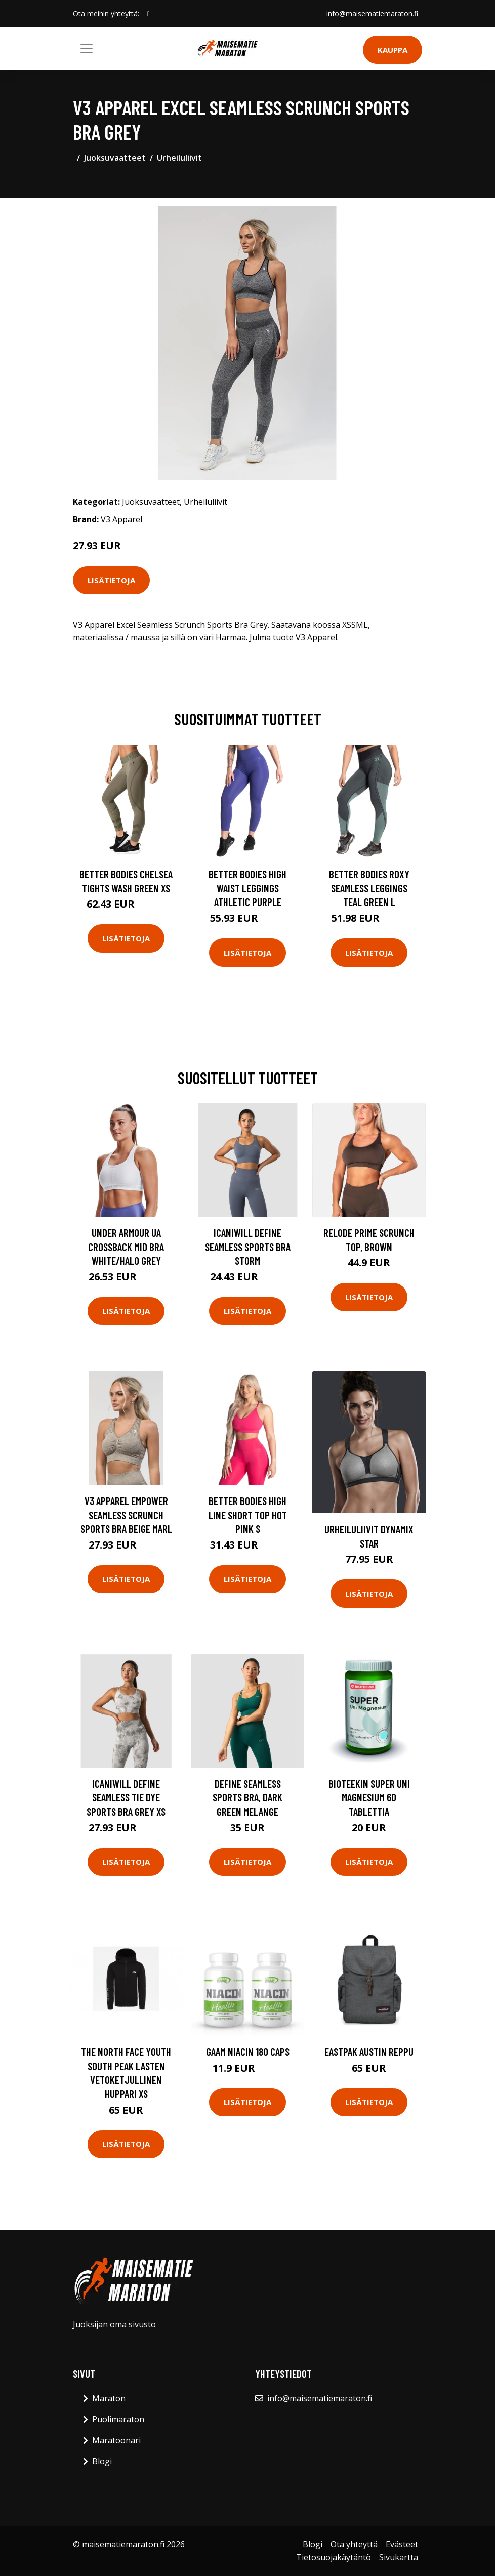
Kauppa (392, 50)
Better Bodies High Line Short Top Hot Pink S (248, 1514)
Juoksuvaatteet (115, 157)
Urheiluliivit (179, 157)
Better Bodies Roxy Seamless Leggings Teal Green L (369, 888)
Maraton (109, 2398)
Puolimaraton (118, 2419)
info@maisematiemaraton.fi (372, 13)
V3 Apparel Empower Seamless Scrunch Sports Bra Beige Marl (126, 1514)
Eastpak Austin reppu (369, 2051)
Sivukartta (398, 2557)
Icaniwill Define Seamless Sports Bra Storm (248, 1246)
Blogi (102, 2461)
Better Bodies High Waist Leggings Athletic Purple (247, 888)
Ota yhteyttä (354, 2544)
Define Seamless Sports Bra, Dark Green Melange (247, 1797)
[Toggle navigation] (86, 48)
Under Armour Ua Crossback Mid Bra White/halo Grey (126, 1246)
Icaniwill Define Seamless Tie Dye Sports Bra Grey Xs (126, 1797)
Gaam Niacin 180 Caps (248, 2051)
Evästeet (402, 2544)
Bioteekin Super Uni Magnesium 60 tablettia (369, 1797)
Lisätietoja (111, 580)
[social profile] (148, 13)
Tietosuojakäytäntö (333, 2557)
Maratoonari (116, 2440)
